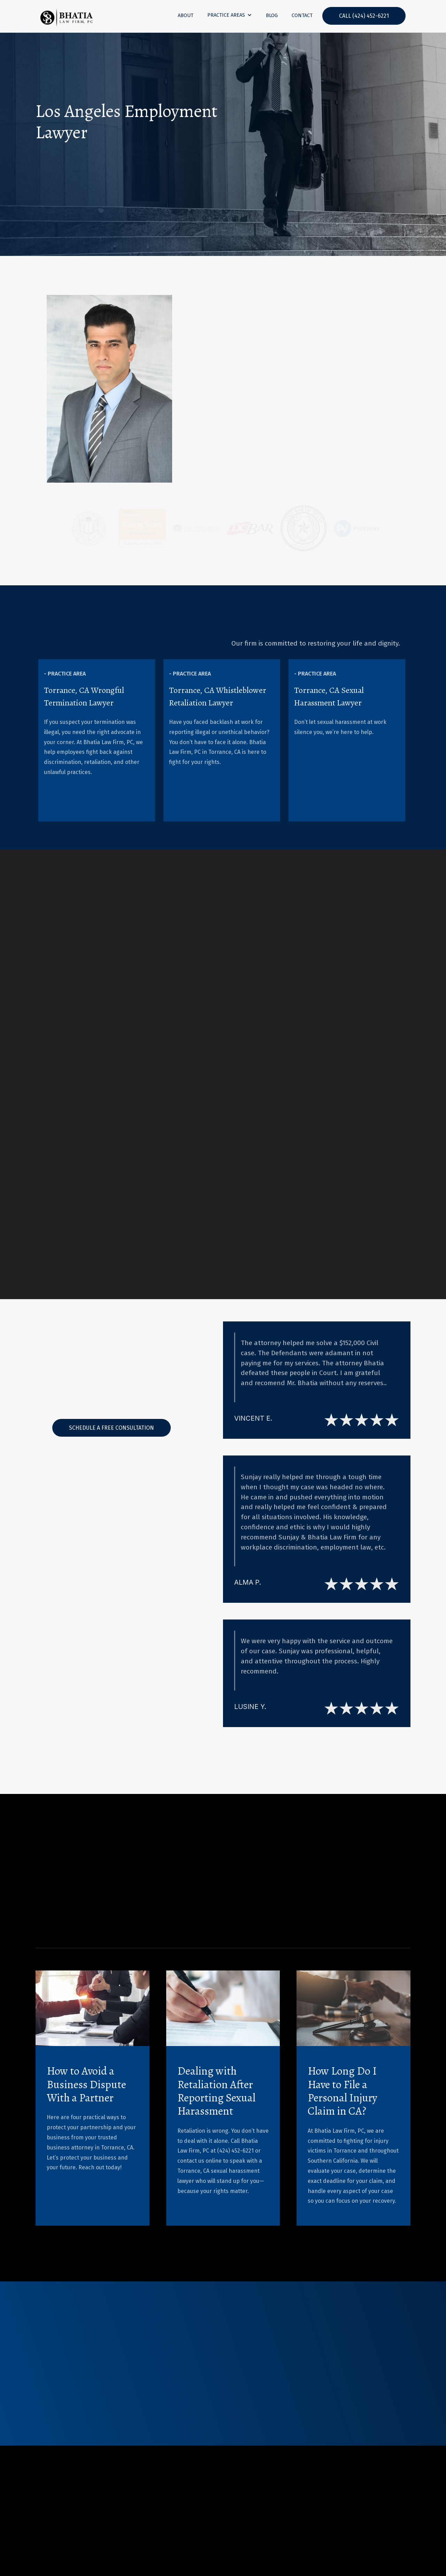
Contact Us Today (76, 169)
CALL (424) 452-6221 (364, 16)
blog (272, 15)
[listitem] (96, 740)
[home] (66, 16)
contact (302, 15)
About (185, 15)
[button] (229, 14)
